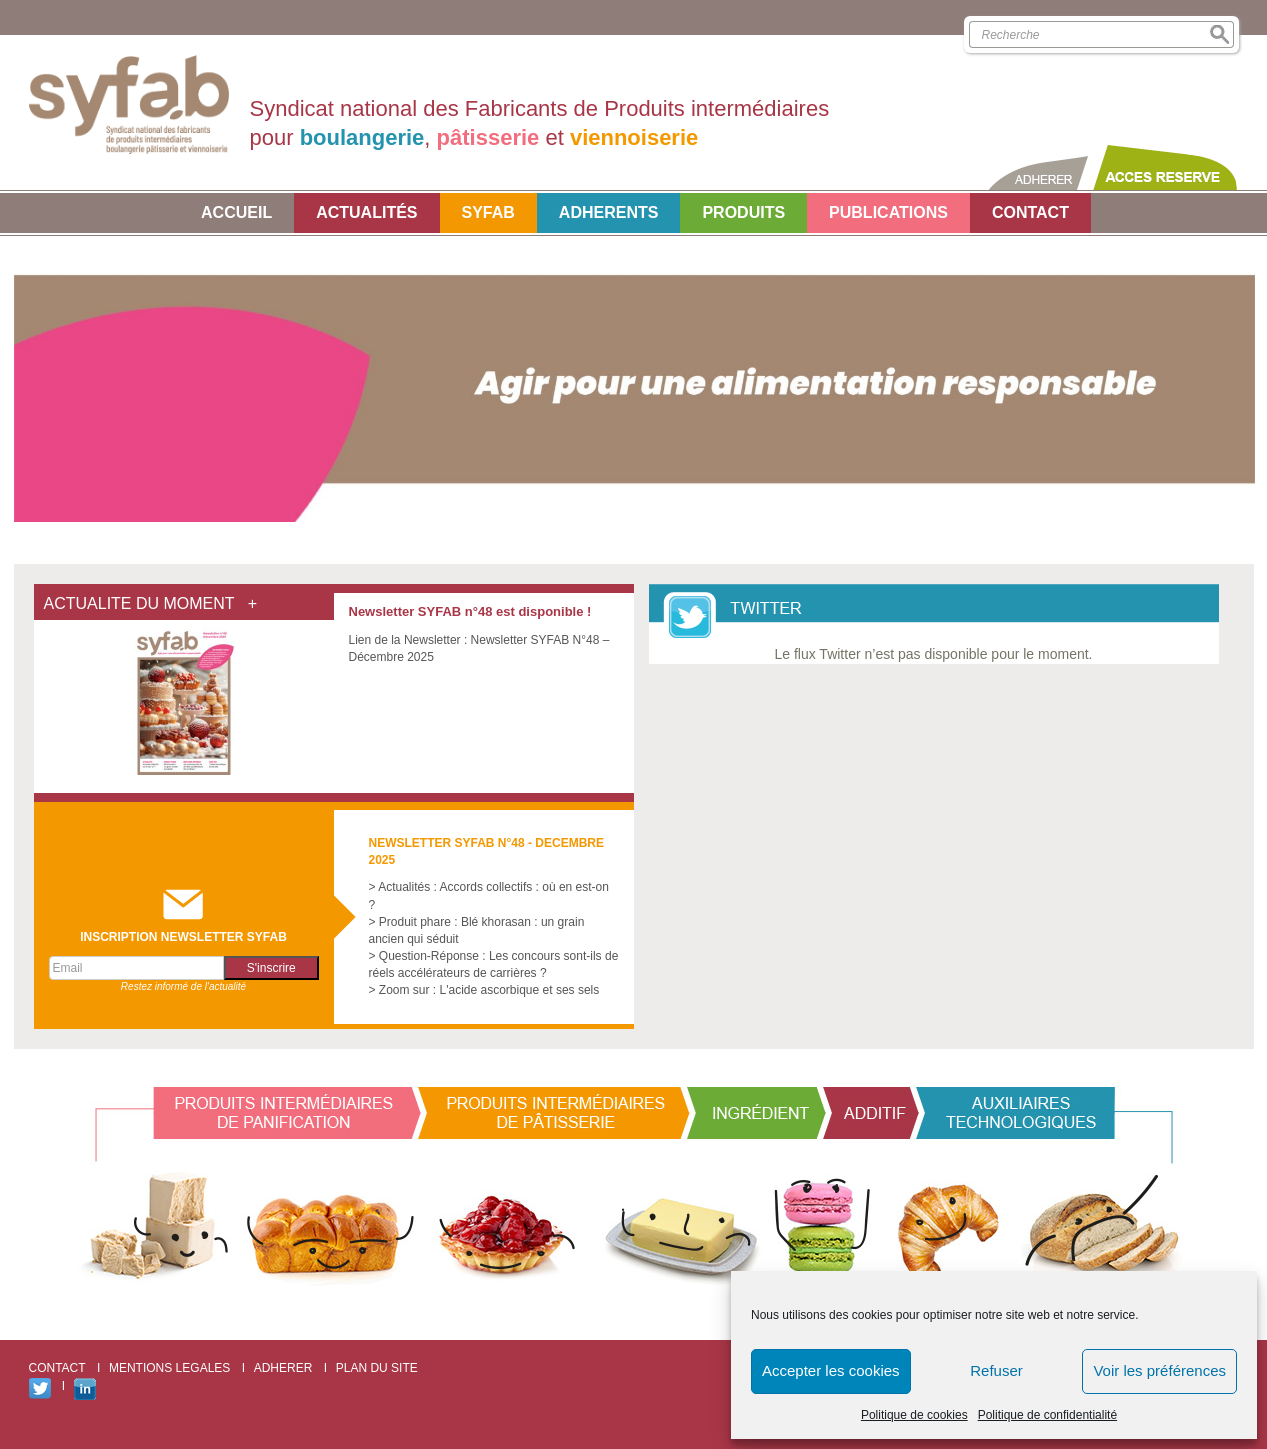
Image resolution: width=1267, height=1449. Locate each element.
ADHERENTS (609, 212)
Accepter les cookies (831, 1370)
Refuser (996, 1370)
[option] (634, 380)
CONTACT (1030, 212)
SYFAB (488, 212)
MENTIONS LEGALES (169, 1368)
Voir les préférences (1159, 1370)
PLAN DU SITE (377, 1368)
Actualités (366, 212)
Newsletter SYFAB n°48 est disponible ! (470, 611)
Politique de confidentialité (1047, 1415)
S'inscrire (271, 968)
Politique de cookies (914, 1415)
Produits (743, 212)
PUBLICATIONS (888, 212)
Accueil (236, 212)
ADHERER (283, 1368)
